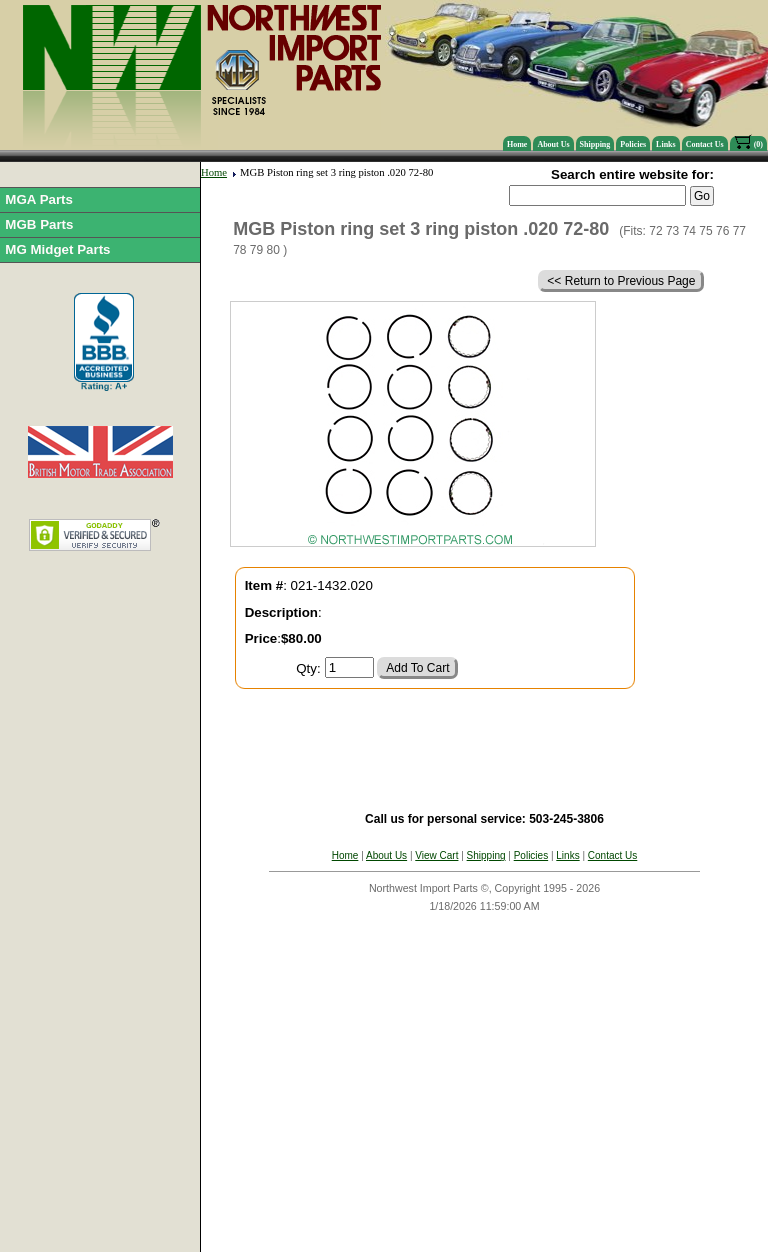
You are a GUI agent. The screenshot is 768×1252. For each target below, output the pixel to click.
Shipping (595, 144)
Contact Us (705, 144)
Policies (633, 144)
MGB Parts (39, 224)
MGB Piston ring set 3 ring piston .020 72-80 (336, 172)
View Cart (436, 855)
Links (666, 144)
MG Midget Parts (57, 249)
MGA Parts (39, 199)
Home (517, 144)
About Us (553, 144)
